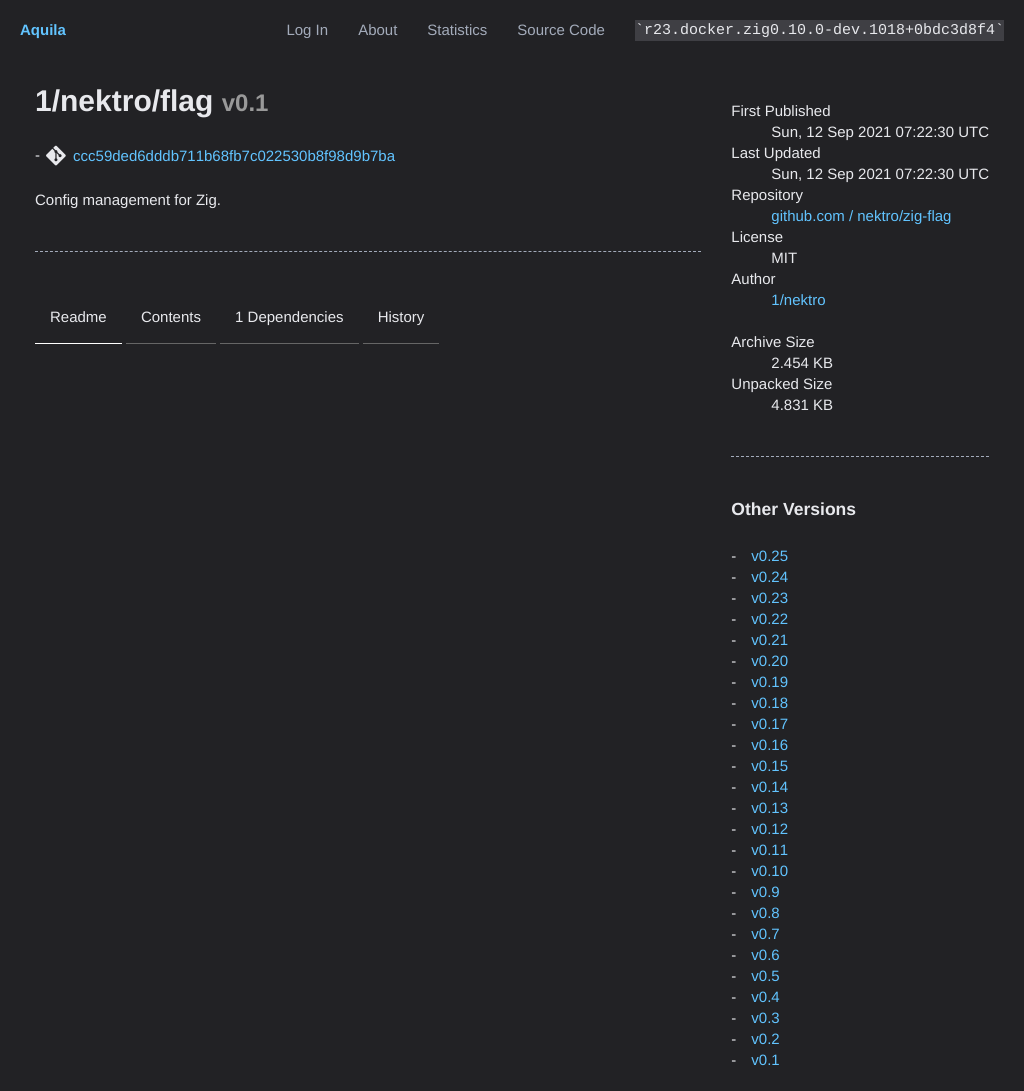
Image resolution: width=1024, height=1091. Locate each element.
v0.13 (769, 808)
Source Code (561, 30)
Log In (307, 30)
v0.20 (769, 661)
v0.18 (769, 703)
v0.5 (765, 976)
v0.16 (769, 745)
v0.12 (769, 829)
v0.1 (765, 1060)
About (377, 30)
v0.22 (769, 619)
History (401, 317)
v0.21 (769, 640)
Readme (78, 317)
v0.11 (769, 850)
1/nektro (798, 300)
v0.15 (769, 766)
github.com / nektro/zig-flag (861, 216)
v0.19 (769, 682)
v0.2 (765, 1039)
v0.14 (769, 787)
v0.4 (765, 997)
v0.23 (769, 598)
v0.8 (765, 913)
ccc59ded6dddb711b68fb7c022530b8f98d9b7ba (234, 156)
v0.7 (765, 934)
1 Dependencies (289, 317)
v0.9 (765, 892)
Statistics (457, 30)
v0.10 (769, 871)
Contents (171, 317)
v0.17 (769, 724)
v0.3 (765, 1018)
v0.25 (769, 556)
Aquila (43, 30)
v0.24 (769, 577)
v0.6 (765, 955)
